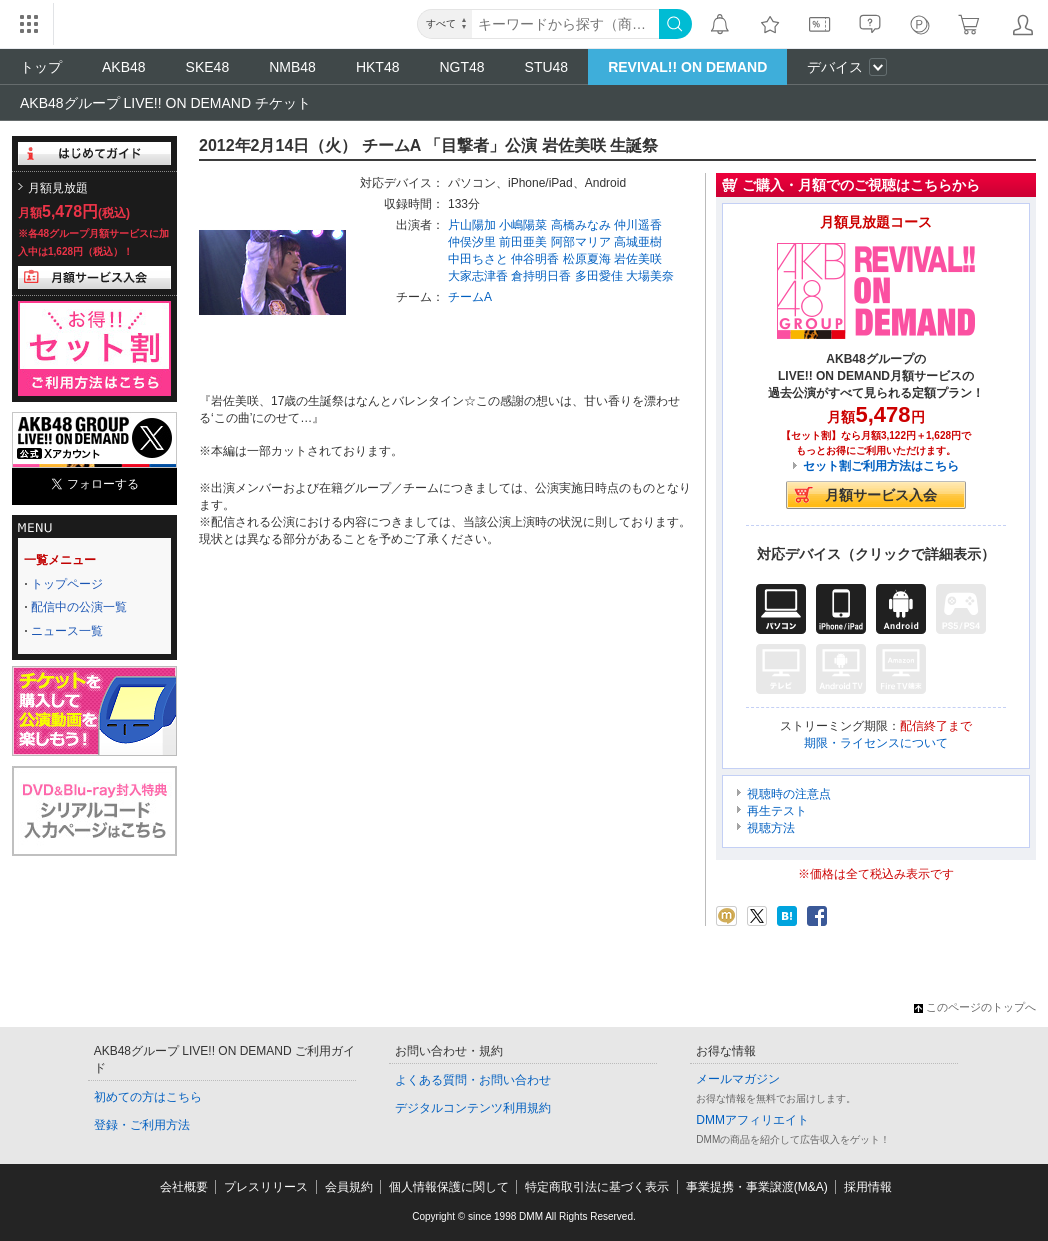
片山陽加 (472, 225)
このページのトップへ (975, 1007)
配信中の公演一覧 (79, 607)
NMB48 (292, 67)
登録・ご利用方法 (142, 1125)
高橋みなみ (581, 225)
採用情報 (868, 1187)
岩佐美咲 (638, 259)
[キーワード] (565, 24)
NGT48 (461, 67)
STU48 (547, 67)
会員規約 (349, 1187)
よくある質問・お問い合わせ (473, 1080)
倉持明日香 (541, 276)
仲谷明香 (535, 259)
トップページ (67, 584)
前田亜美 (523, 242)
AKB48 (124, 67)
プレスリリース (266, 1187)
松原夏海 (587, 259)
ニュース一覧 (67, 631)
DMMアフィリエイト (752, 1120)
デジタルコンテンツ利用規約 (473, 1108)
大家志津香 (478, 276)
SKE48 (208, 67)
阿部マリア (581, 242)
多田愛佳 (599, 276)
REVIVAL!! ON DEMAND (687, 67)
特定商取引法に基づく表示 (597, 1187)
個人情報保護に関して (449, 1187)
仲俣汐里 (472, 242)
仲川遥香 (638, 225)
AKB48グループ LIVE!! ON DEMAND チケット (165, 103)
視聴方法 (771, 828)
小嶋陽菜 (523, 225)
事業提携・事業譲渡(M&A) (757, 1187)
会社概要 (184, 1187)
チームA (470, 297)
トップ (41, 67)
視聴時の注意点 (789, 794)
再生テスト (777, 811)
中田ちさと (478, 259)
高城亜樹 (638, 242)
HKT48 (378, 67)
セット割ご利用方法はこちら (881, 466)
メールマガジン (738, 1079)
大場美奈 (650, 276)
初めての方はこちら (148, 1097)
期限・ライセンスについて (876, 743)
